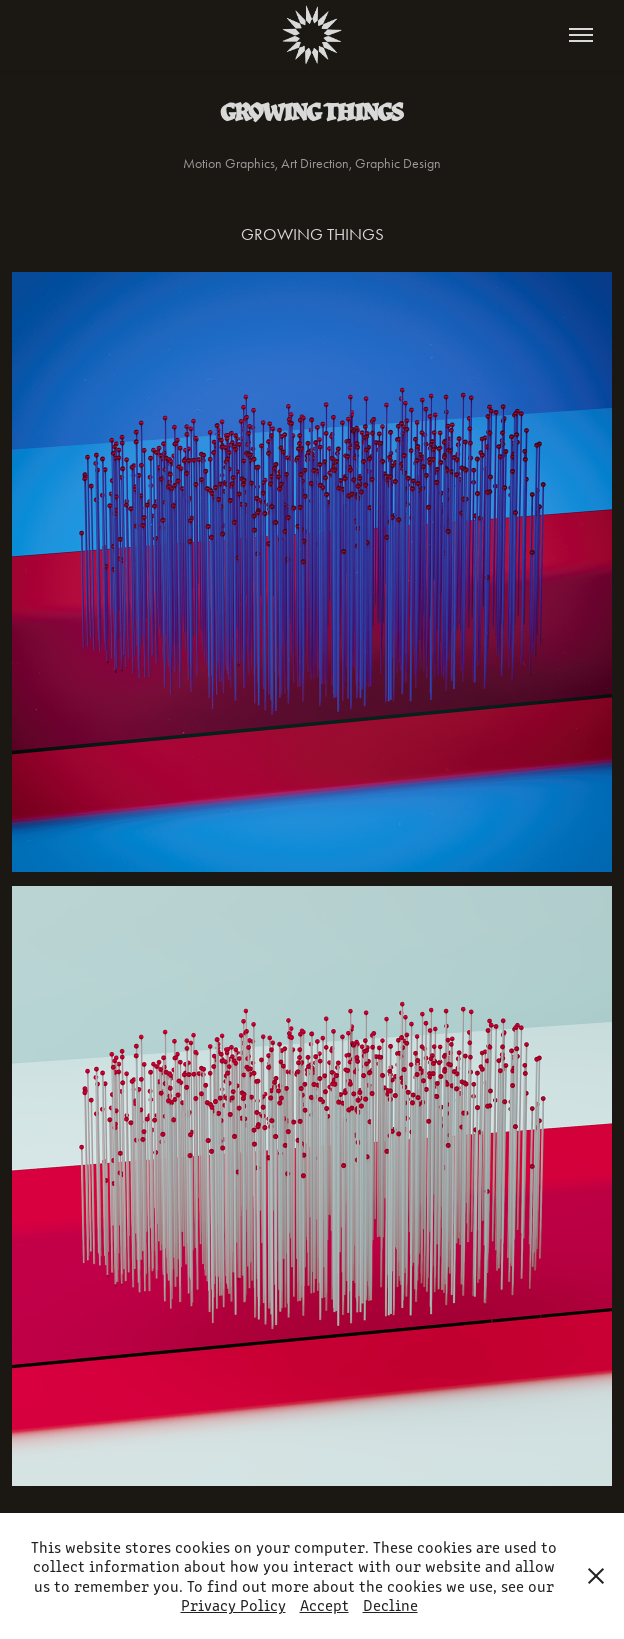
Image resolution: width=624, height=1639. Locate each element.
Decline (390, 1604)
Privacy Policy (233, 1604)
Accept (324, 1604)
